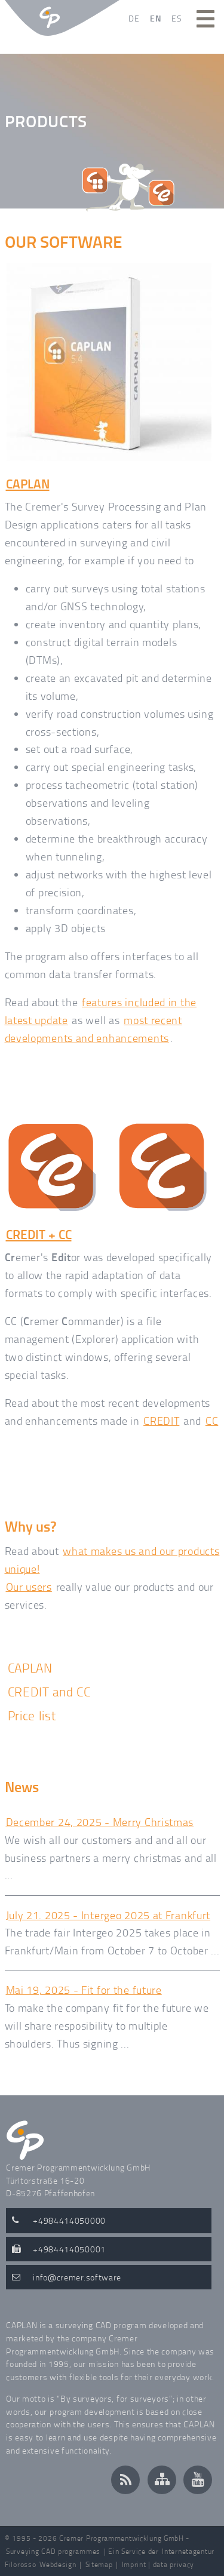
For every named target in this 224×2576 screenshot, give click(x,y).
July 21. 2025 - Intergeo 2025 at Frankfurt (108, 1915)
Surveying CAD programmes (53, 2551)
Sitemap (99, 2564)
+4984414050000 (69, 2220)
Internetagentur (188, 2551)
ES (176, 18)
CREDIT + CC (39, 1234)
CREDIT (161, 1420)
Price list (32, 1715)
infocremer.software (77, 2277)
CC (211, 1420)
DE (133, 18)
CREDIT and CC (49, 1691)
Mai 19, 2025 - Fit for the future (84, 1989)
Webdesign (57, 2564)
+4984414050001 (69, 2249)
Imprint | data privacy (158, 2564)
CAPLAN (28, 484)
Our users (29, 1586)
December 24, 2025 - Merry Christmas (100, 1822)
